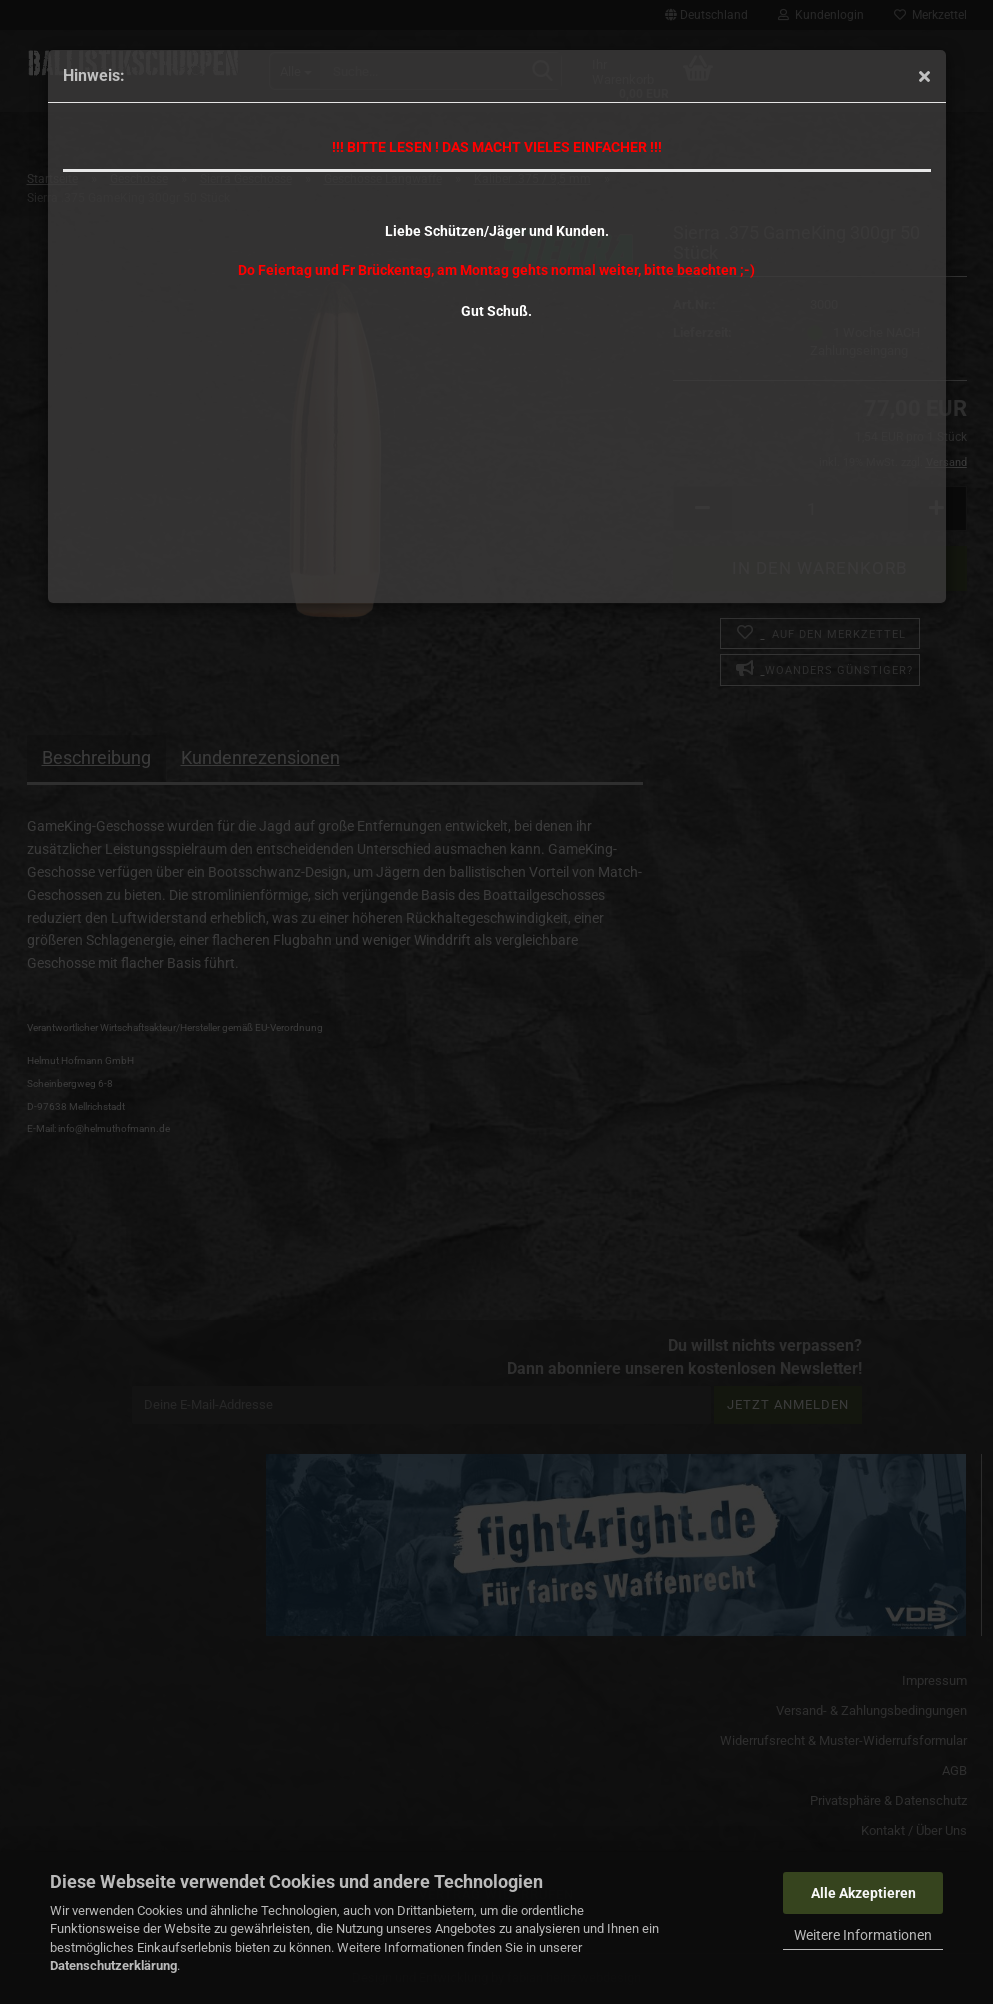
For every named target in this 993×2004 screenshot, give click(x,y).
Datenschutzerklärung (113, 1965)
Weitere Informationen (863, 1935)
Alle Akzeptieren (863, 1893)
